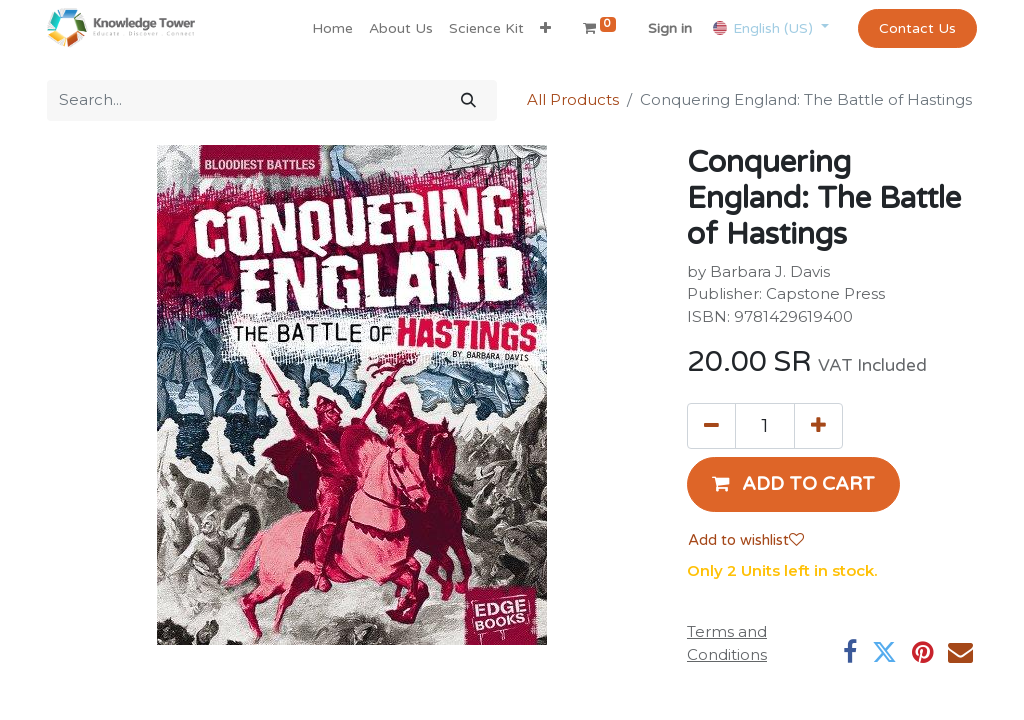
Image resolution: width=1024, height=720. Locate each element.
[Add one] (818, 426)
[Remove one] (711, 426)
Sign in (670, 28)
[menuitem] (332, 28)
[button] (545, 28)
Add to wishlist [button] (746, 540)
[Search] (468, 100)
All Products (573, 99)
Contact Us (917, 28)
